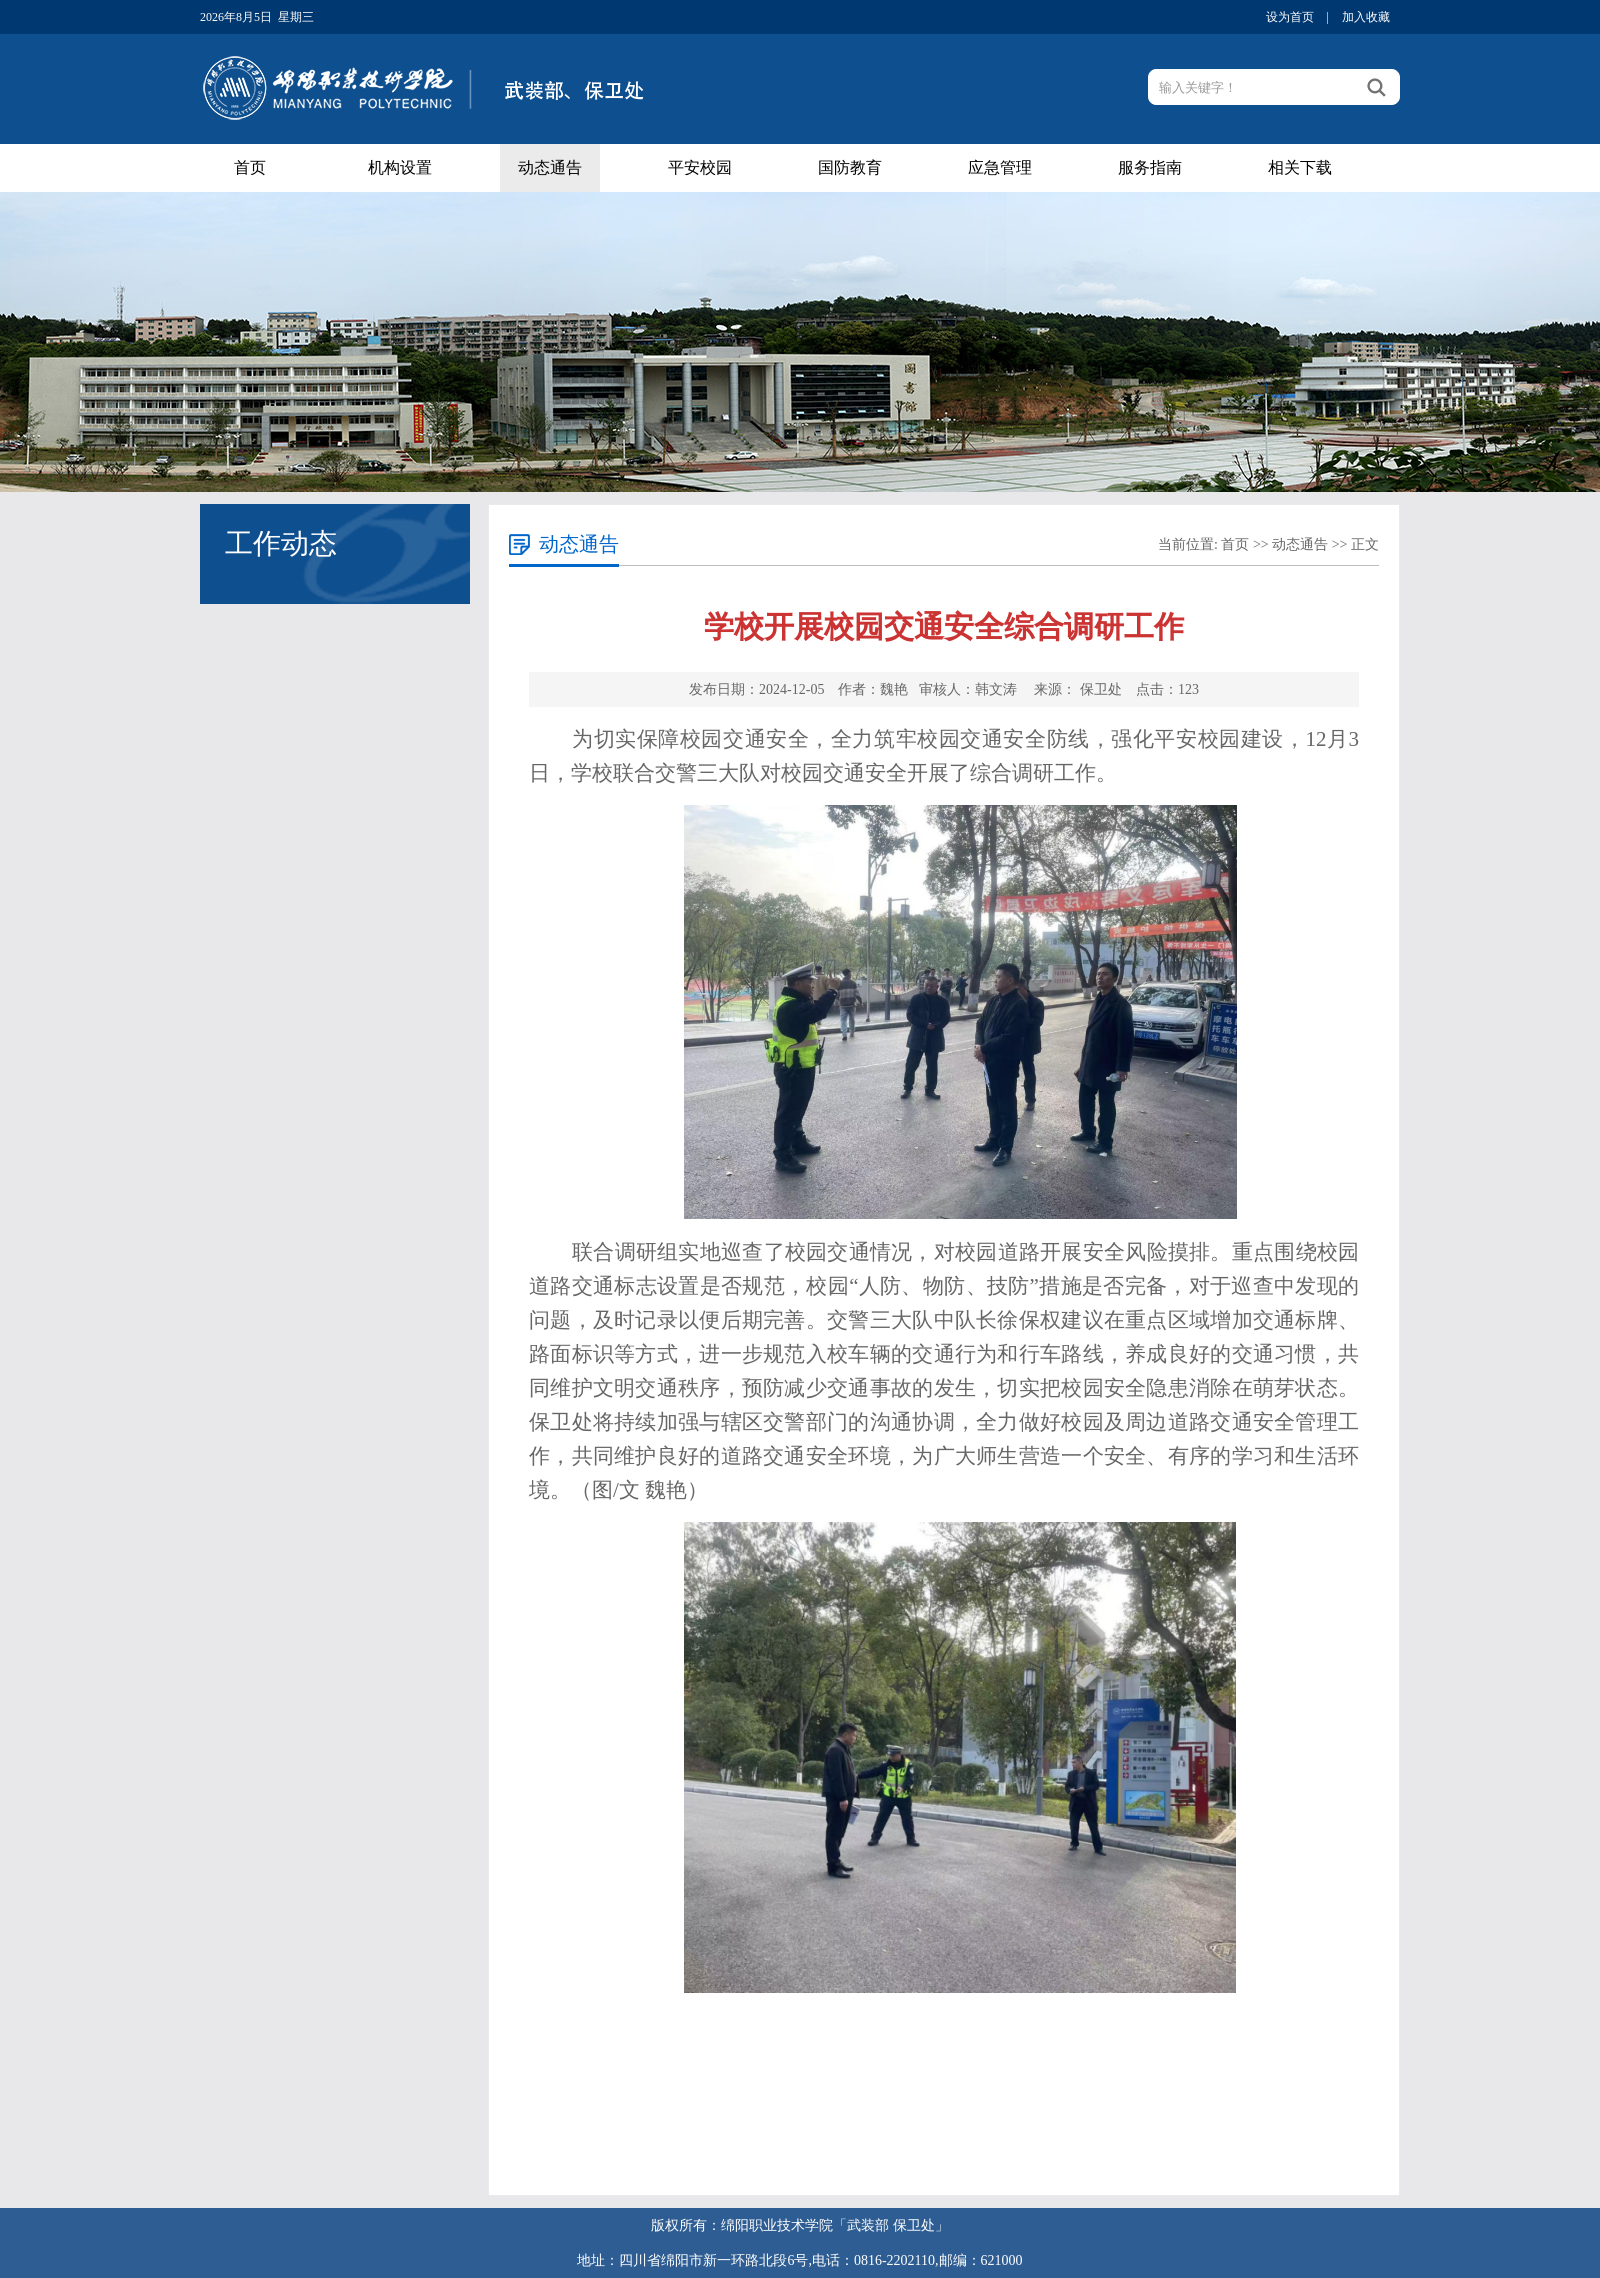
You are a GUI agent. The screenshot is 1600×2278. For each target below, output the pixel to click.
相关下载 (1300, 167)
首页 (250, 167)
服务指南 (1150, 167)
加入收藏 (1366, 17)
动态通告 (550, 167)
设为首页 (1290, 17)
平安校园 (700, 167)
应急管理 (1000, 167)
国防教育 (850, 167)
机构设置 (400, 167)
